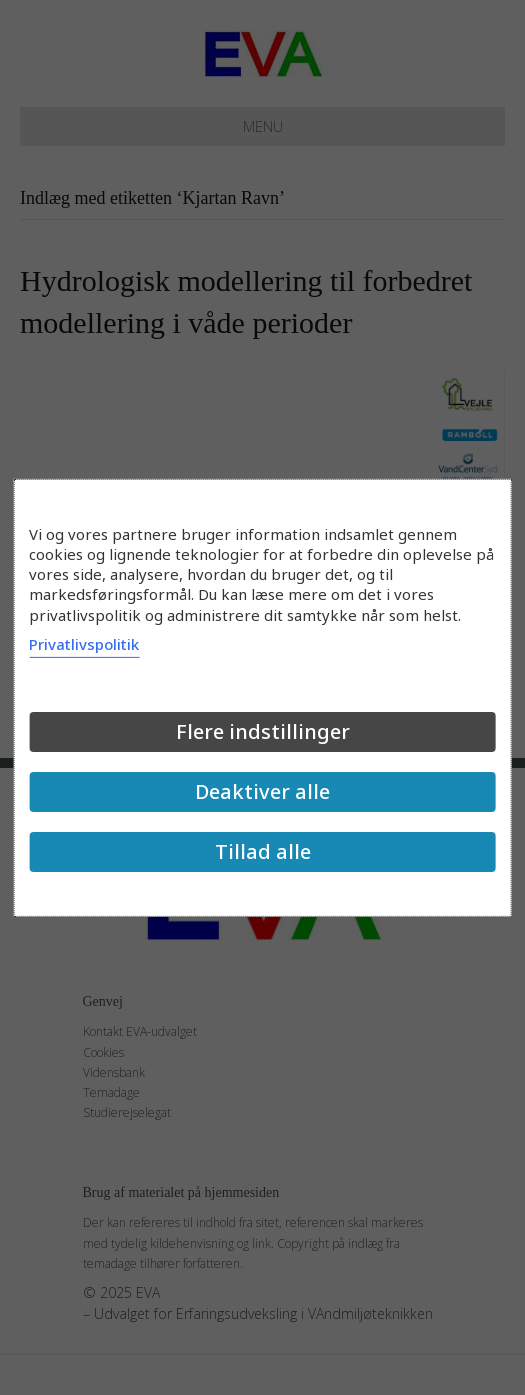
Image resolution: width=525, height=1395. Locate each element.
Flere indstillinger (263, 731)
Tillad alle (263, 851)
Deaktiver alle (262, 791)
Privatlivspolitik (84, 644)
